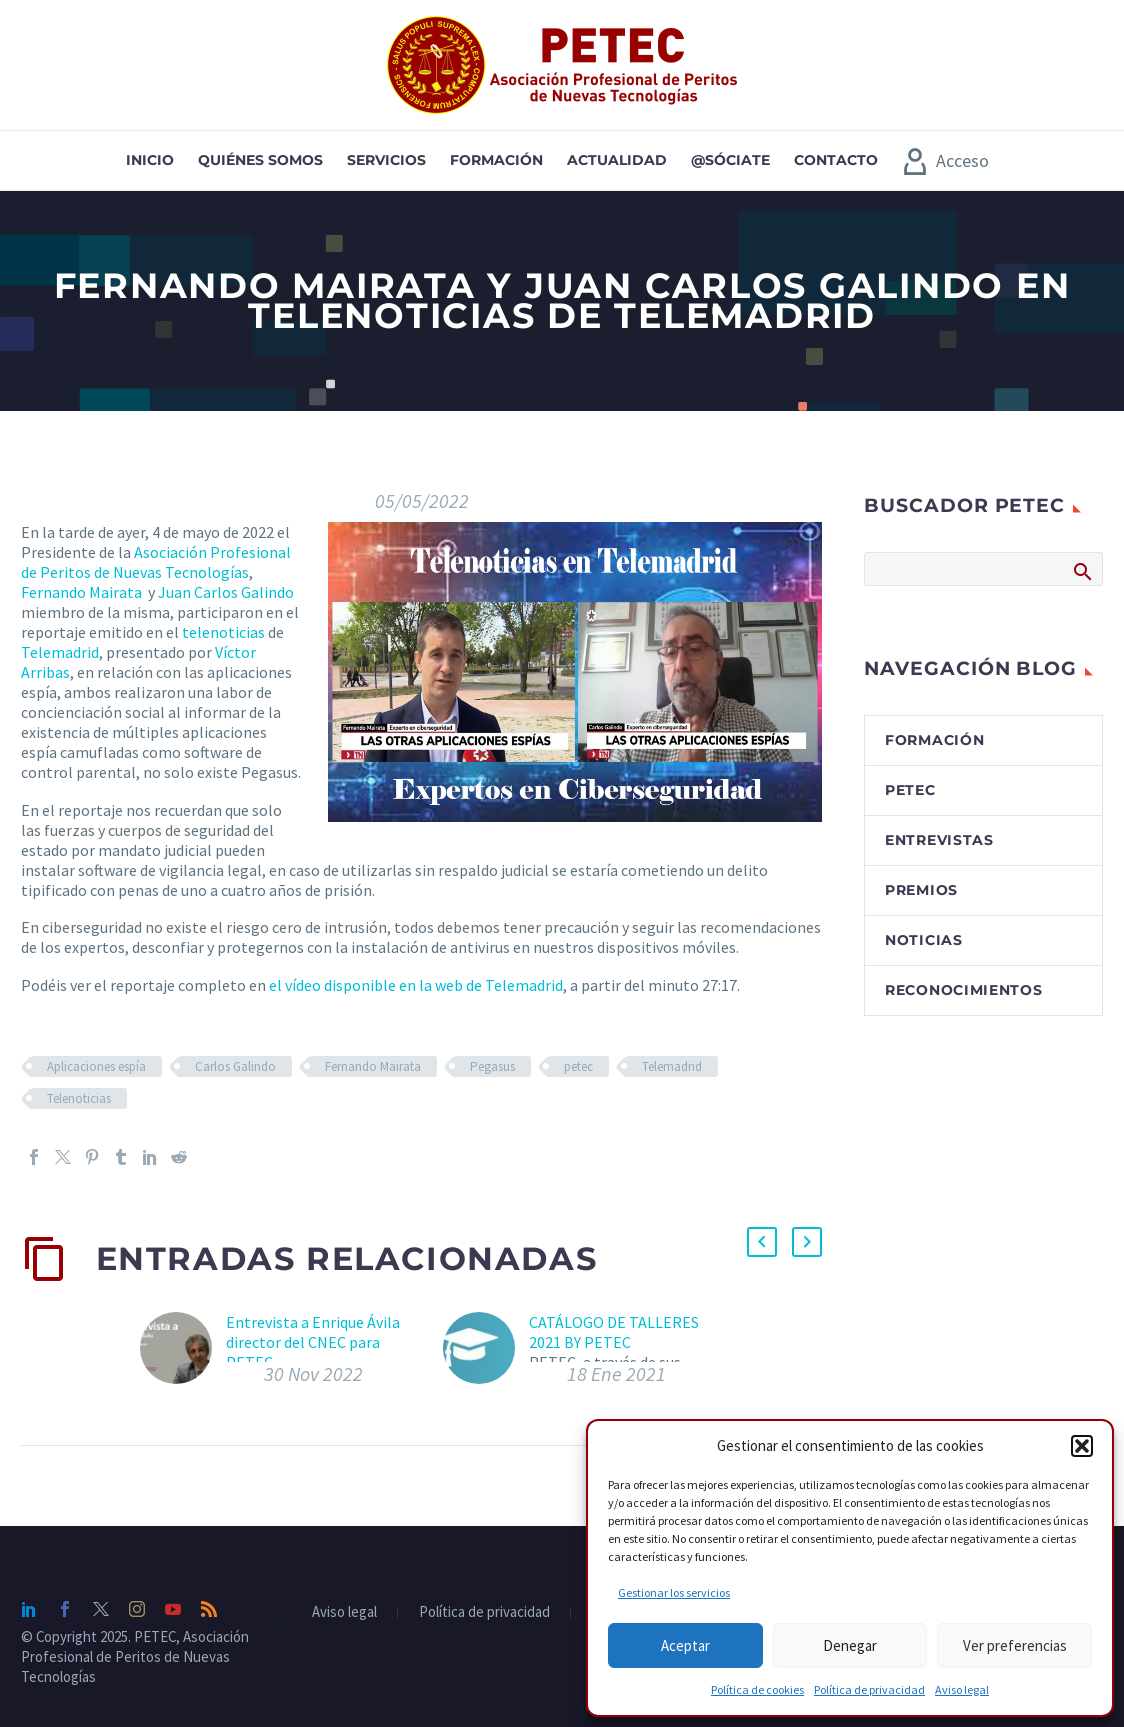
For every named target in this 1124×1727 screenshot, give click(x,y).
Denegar (850, 1645)
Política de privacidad (869, 1689)
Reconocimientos (964, 990)
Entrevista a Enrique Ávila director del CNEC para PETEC (313, 1342)
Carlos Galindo (235, 1066)
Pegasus (492, 1066)
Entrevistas (939, 840)
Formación (496, 160)
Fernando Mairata (81, 592)
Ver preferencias (1015, 1645)
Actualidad (617, 160)
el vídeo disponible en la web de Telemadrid (414, 985)
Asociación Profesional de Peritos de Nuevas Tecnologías (156, 562)
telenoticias (223, 632)
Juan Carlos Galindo (226, 592)
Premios (921, 890)
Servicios (386, 160)
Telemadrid (60, 652)
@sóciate (730, 160)
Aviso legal (962, 1689)
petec (578, 1066)
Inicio (150, 160)
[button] (1082, 1446)
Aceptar (685, 1645)
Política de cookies (757, 1689)
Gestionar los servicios (674, 1592)
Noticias (924, 940)
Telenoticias (79, 1098)
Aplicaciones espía (96, 1066)
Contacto (836, 160)
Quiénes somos (260, 160)
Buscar (1081, 571)
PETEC (910, 790)
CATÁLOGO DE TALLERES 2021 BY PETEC (614, 1332)
